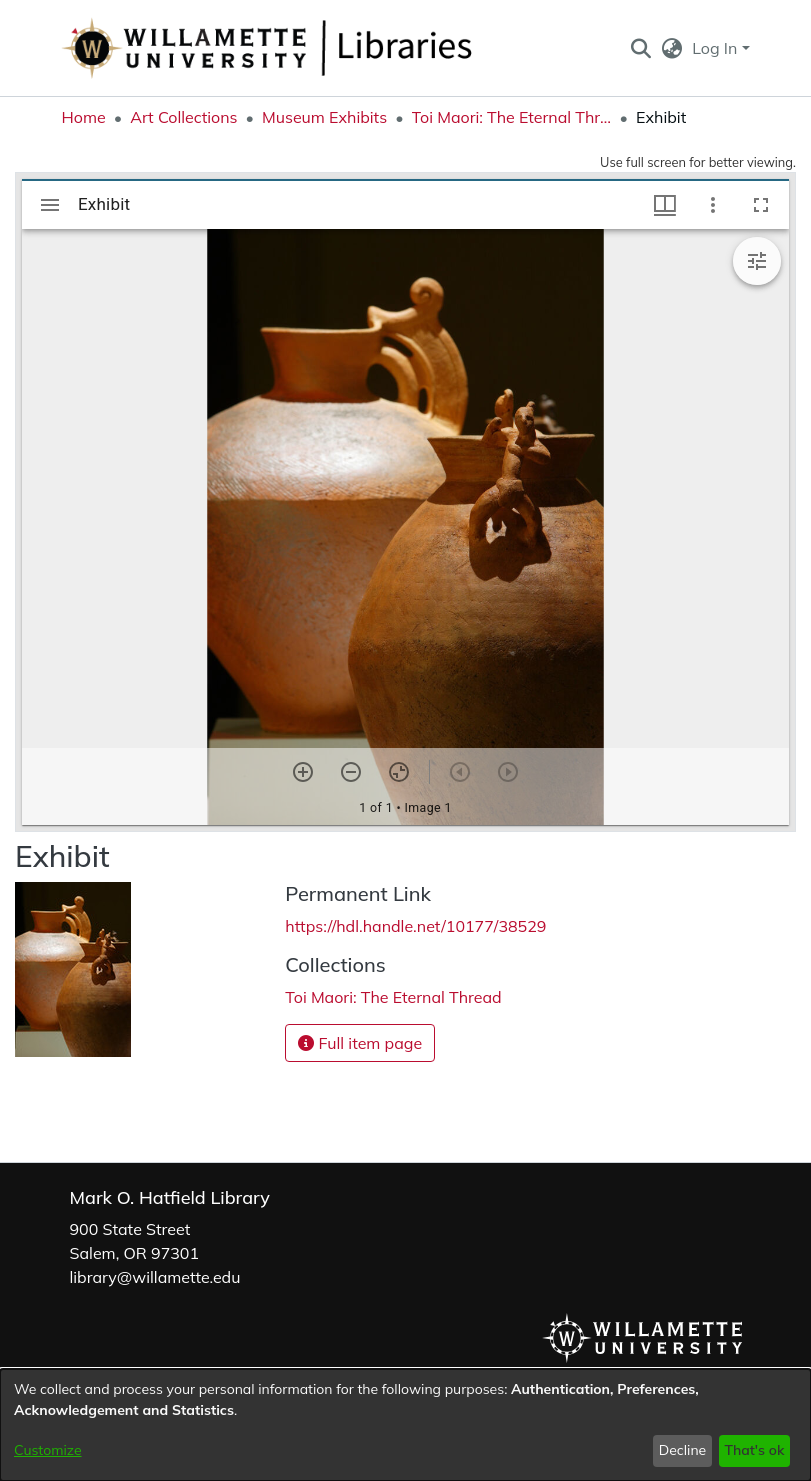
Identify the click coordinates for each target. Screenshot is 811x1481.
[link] (393, 997)
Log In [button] (716, 48)
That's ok (754, 1450)
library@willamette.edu (155, 1277)
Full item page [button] (360, 1043)
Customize (48, 1450)
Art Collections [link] (183, 117)
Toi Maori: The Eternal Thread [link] (512, 117)
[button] (641, 48)
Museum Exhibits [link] (324, 117)
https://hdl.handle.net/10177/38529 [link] (415, 926)
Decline (683, 1450)
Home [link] (84, 117)
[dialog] (405, 1425)
